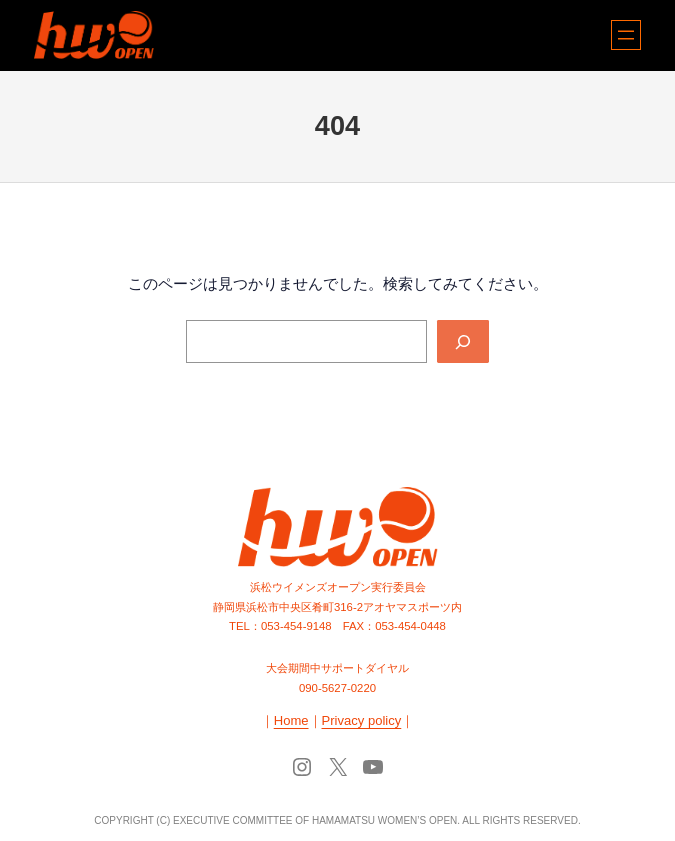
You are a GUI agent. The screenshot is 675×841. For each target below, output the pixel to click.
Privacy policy (362, 720)
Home (291, 720)
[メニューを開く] (626, 35)
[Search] (463, 342)
